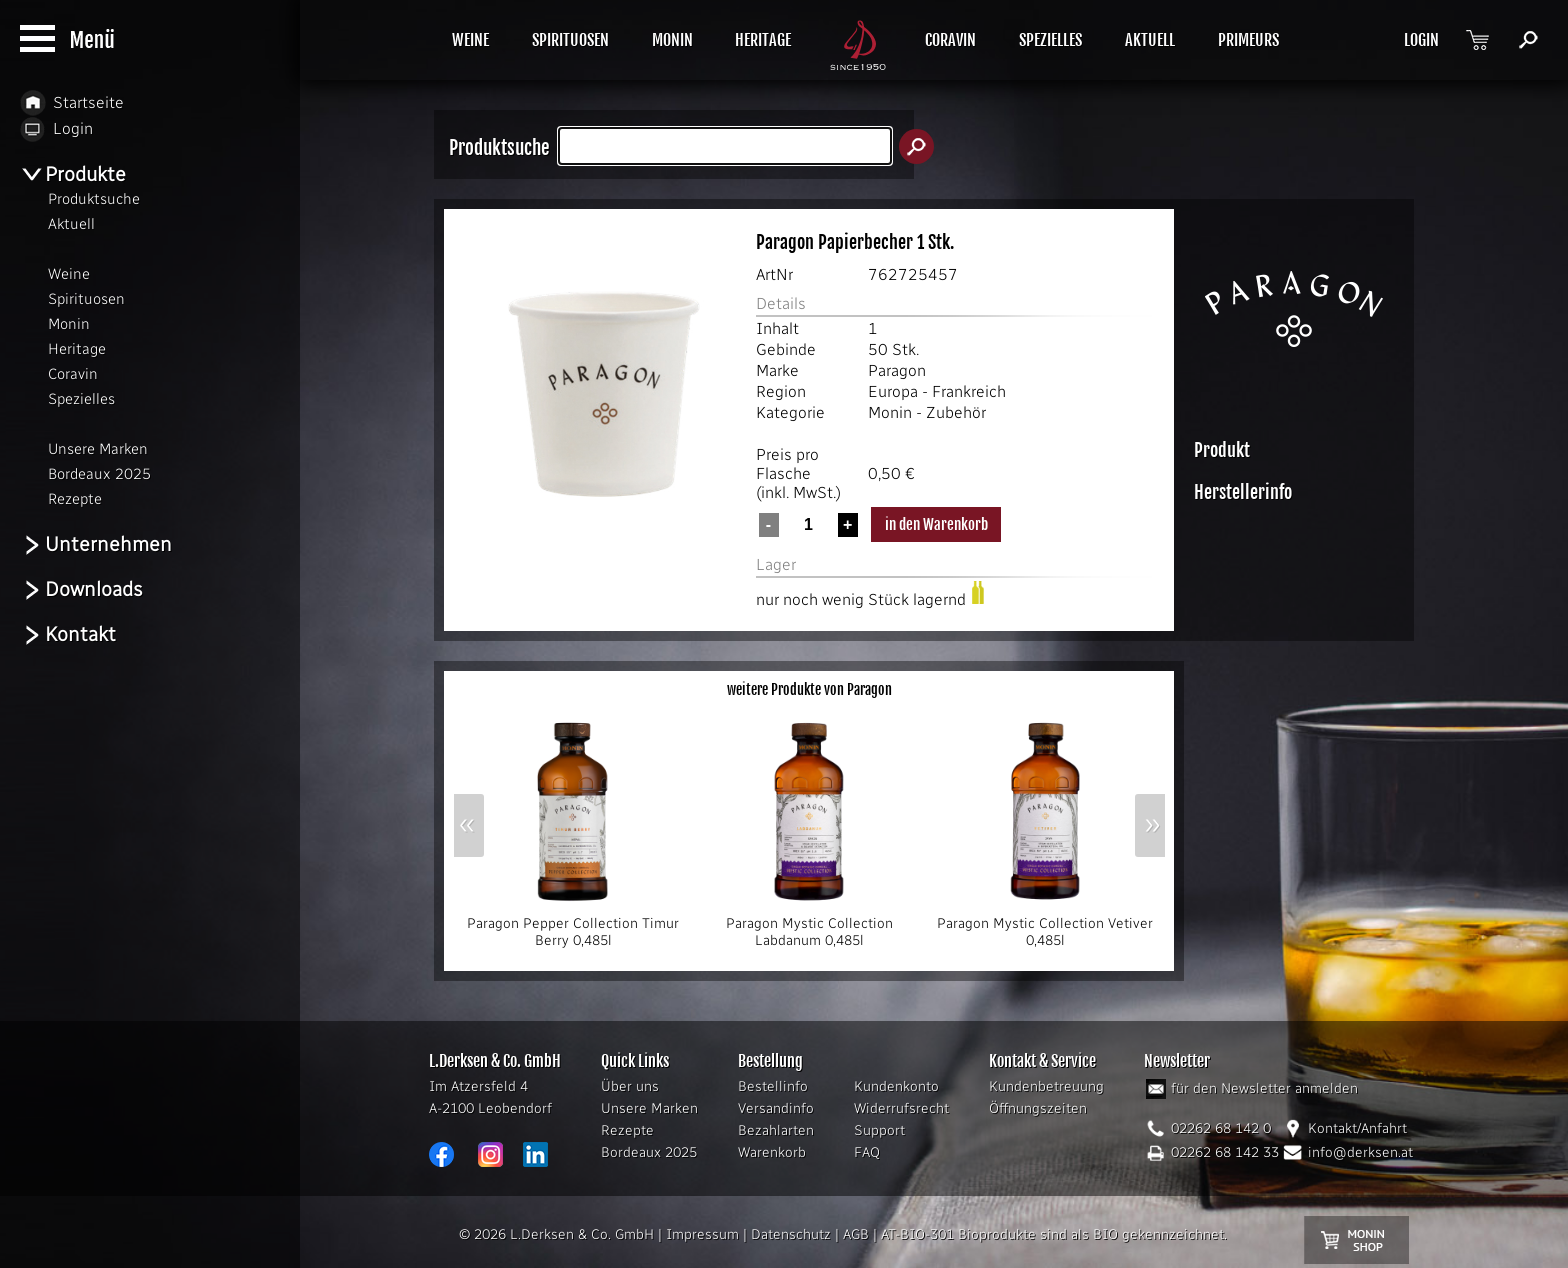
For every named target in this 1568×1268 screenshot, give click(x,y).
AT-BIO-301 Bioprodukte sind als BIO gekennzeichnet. (1054, 1234)
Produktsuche (94, 199)
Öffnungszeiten (1038, 1108)
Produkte (73, 174)
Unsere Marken (649, 1108)
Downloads (81, 589)
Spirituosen (86, 299)
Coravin (73, 374)
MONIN (672, 40)
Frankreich (969, 391)
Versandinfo (776, 1108)
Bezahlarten (776, 1130)
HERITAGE (763, 40)
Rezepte (627, 1130)
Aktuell (71, 224)
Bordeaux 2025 (649, 1152)
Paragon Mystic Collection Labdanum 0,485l (809, 925)
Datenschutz (791, 1234)
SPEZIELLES (1050, 40)
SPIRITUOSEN (570, 40)
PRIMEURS (1248, 40)
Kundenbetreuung (1046, 1086)
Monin (890, 412)
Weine (69, 274)
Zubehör (956, 412)
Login (56, 128)
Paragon (897, 370)
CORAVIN (950, 40)
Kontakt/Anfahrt (1357, 1128)
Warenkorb (772, 1152)
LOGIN (1421, 40)
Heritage (77, 349)
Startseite (72, 102)
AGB (856, 1234)
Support (879, 1130)
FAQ (867, 1152)
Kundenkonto (896, 1086)
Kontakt (68, 634)
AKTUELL (1150, 40)
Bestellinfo (773, 1086)
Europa (893, 391)
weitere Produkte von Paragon (809, 689)
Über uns (630, 1086)
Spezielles (81, 399)
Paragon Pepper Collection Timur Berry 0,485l (573, 925)
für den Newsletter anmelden (1264, 1088)
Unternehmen (96, 544)
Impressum (702, 1234)
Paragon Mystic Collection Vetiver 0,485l (1045, 925)
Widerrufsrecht (901, 1108)
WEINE (470, 40)
